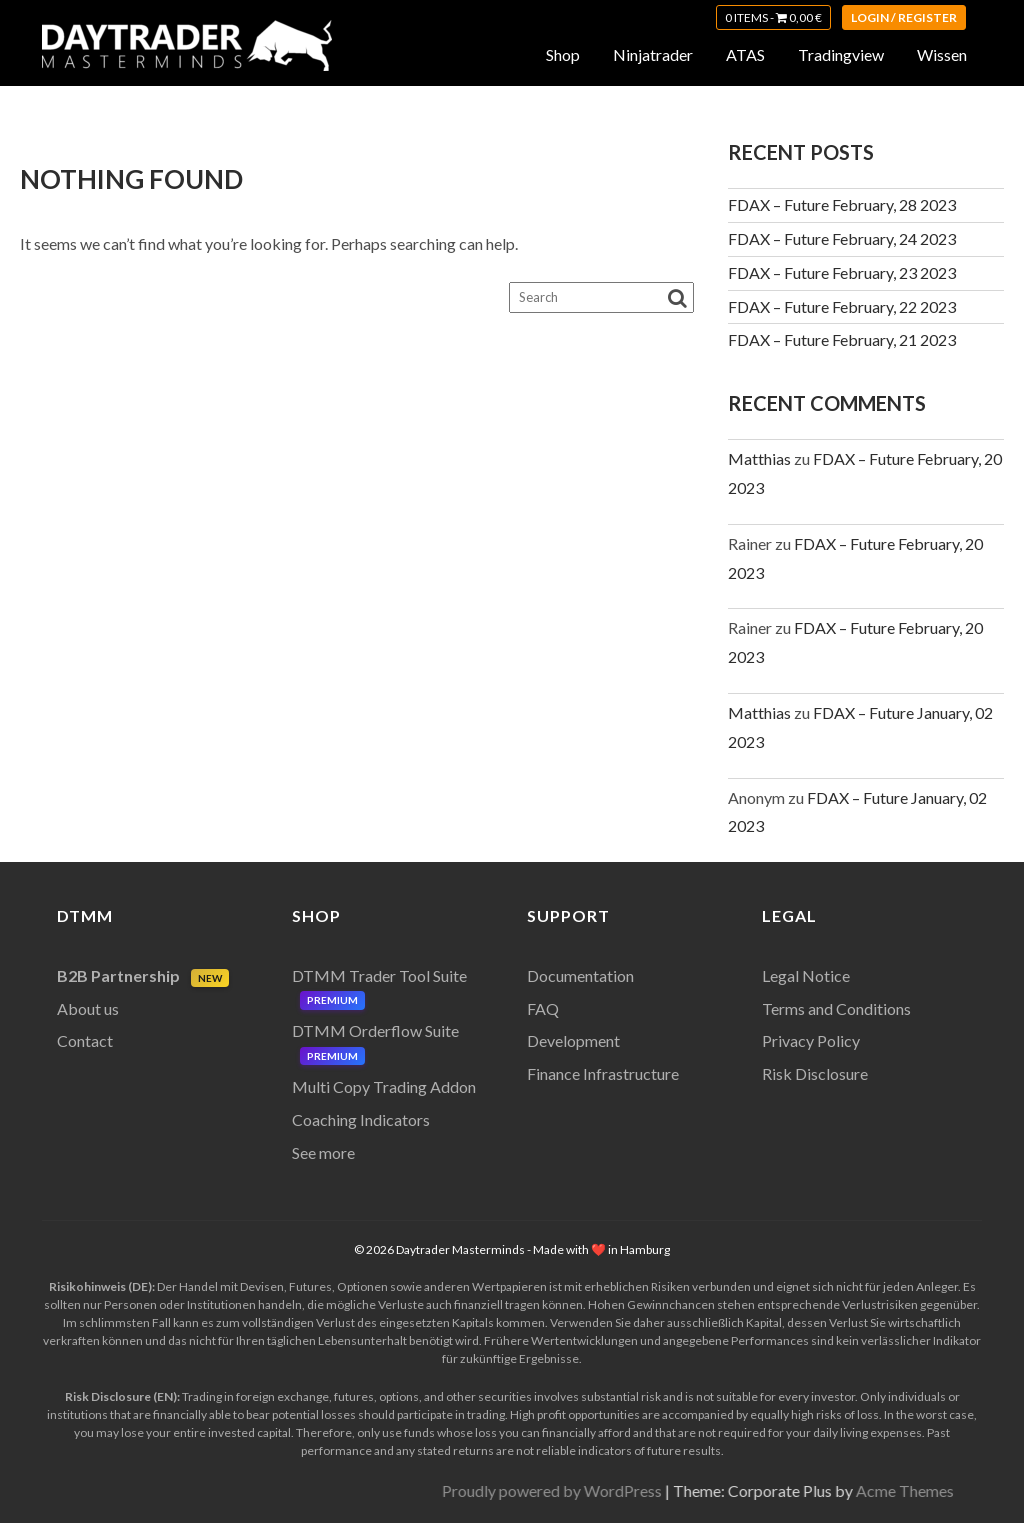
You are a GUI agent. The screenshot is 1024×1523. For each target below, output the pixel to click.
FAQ (543, 1008)
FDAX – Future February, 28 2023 (842, 204)
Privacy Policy (811, 1040)
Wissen (942, 54)
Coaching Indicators (361, 1119)
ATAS (745, 54)
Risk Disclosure (815, 1073)
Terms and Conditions (836, 1008)
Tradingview (841, 54)
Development (573, 1040)
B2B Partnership (143, 975)
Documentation (580, 975)
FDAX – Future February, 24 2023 (842, 238)
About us (88, 1008)
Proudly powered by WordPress (855, 1490)
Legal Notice (806, 975)
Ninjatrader (653, 54)
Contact (85, 1040)
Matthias (759, 458)
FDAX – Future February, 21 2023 (842, 339)
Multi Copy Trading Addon (384, 1086)
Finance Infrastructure (603, 1073)
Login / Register (904, 17)
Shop (563, 54)
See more (323, 1152)
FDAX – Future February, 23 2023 (842, 272)
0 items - (773, 17)
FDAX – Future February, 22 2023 (842, 306)
